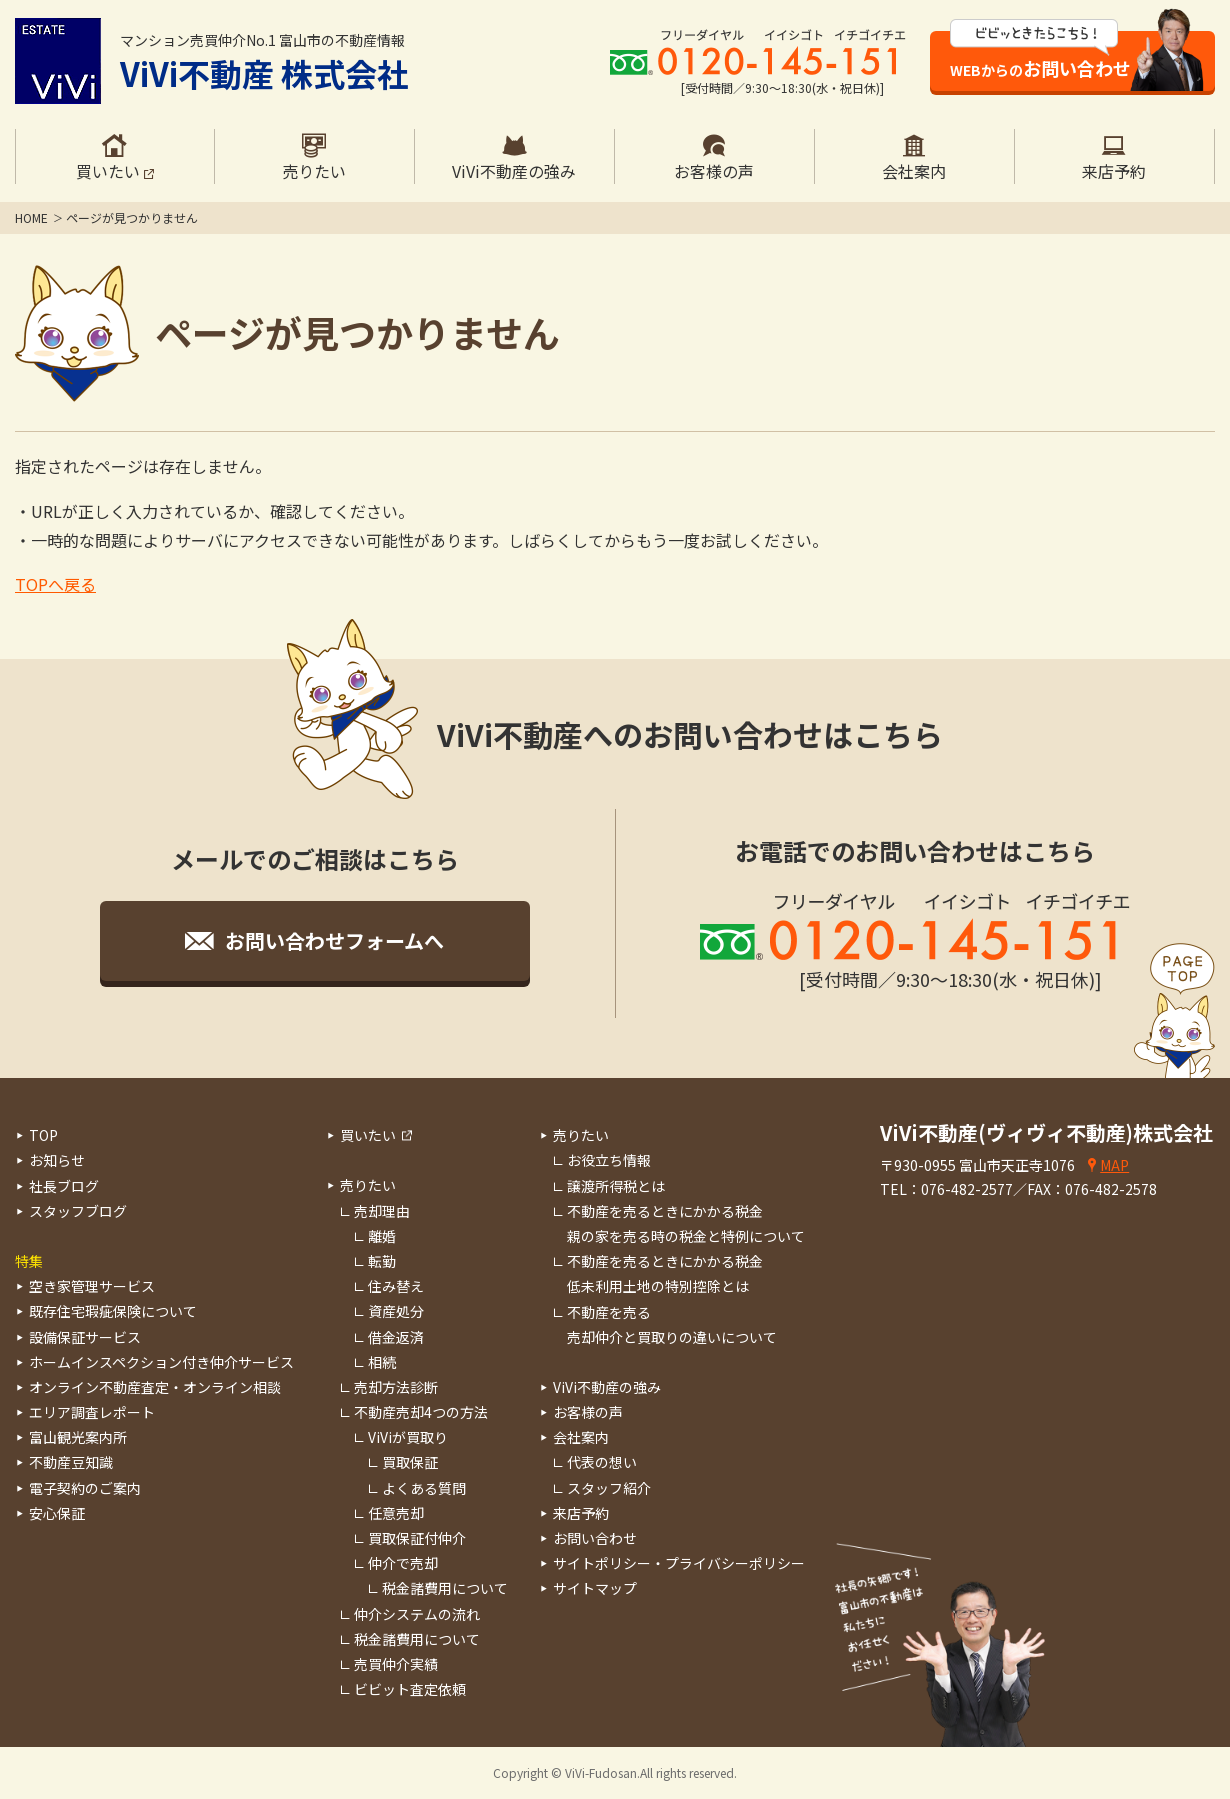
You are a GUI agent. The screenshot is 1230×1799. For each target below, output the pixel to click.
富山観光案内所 (78, 1437)
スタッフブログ (78, 1211)
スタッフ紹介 (609, 1488)
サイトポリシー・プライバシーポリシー (679, 1563)
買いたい (368, 1135)
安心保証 (57, 1513)
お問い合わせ (595, 1538)
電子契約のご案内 (85, 1488)
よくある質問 (424, 1488)
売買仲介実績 (396, 1664)
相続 (382, 1362)
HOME (31, 217)
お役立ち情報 (609, 1160)
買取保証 (410, 1462)
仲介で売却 (403, 1563)
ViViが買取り (408, 1437)
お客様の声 (588, 1412)
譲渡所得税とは (616, 1186)
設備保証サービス (85, 1337)
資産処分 (396, 1311)
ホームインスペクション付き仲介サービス (161, 1362)
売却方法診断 (396, 1387)
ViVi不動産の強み (607, 1387)
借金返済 (396, 1337)
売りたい (368, 1185)
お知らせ (57, 1160)
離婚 (382, 1236)
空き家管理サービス (92, 1286)
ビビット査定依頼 (410, 1689)
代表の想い (602, 1462)
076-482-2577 (967, 1189)
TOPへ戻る (55, 584)
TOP (43, 1135)
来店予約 (581, 1513)
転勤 (382, 1261)
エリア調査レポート (92, 1412)
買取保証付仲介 (417, 1538)
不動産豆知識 (71, 1462)
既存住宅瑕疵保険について (113, 1311)
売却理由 (382, 1211)
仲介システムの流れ (417, 1614)
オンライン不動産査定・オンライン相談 (155, 1387)
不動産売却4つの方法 (421, 1412)
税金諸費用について (445, 1588)
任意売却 (396, 1513)
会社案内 (581, 1437)
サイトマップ (595, 1588)
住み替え (396, 1286)
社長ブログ (64, 1186)
